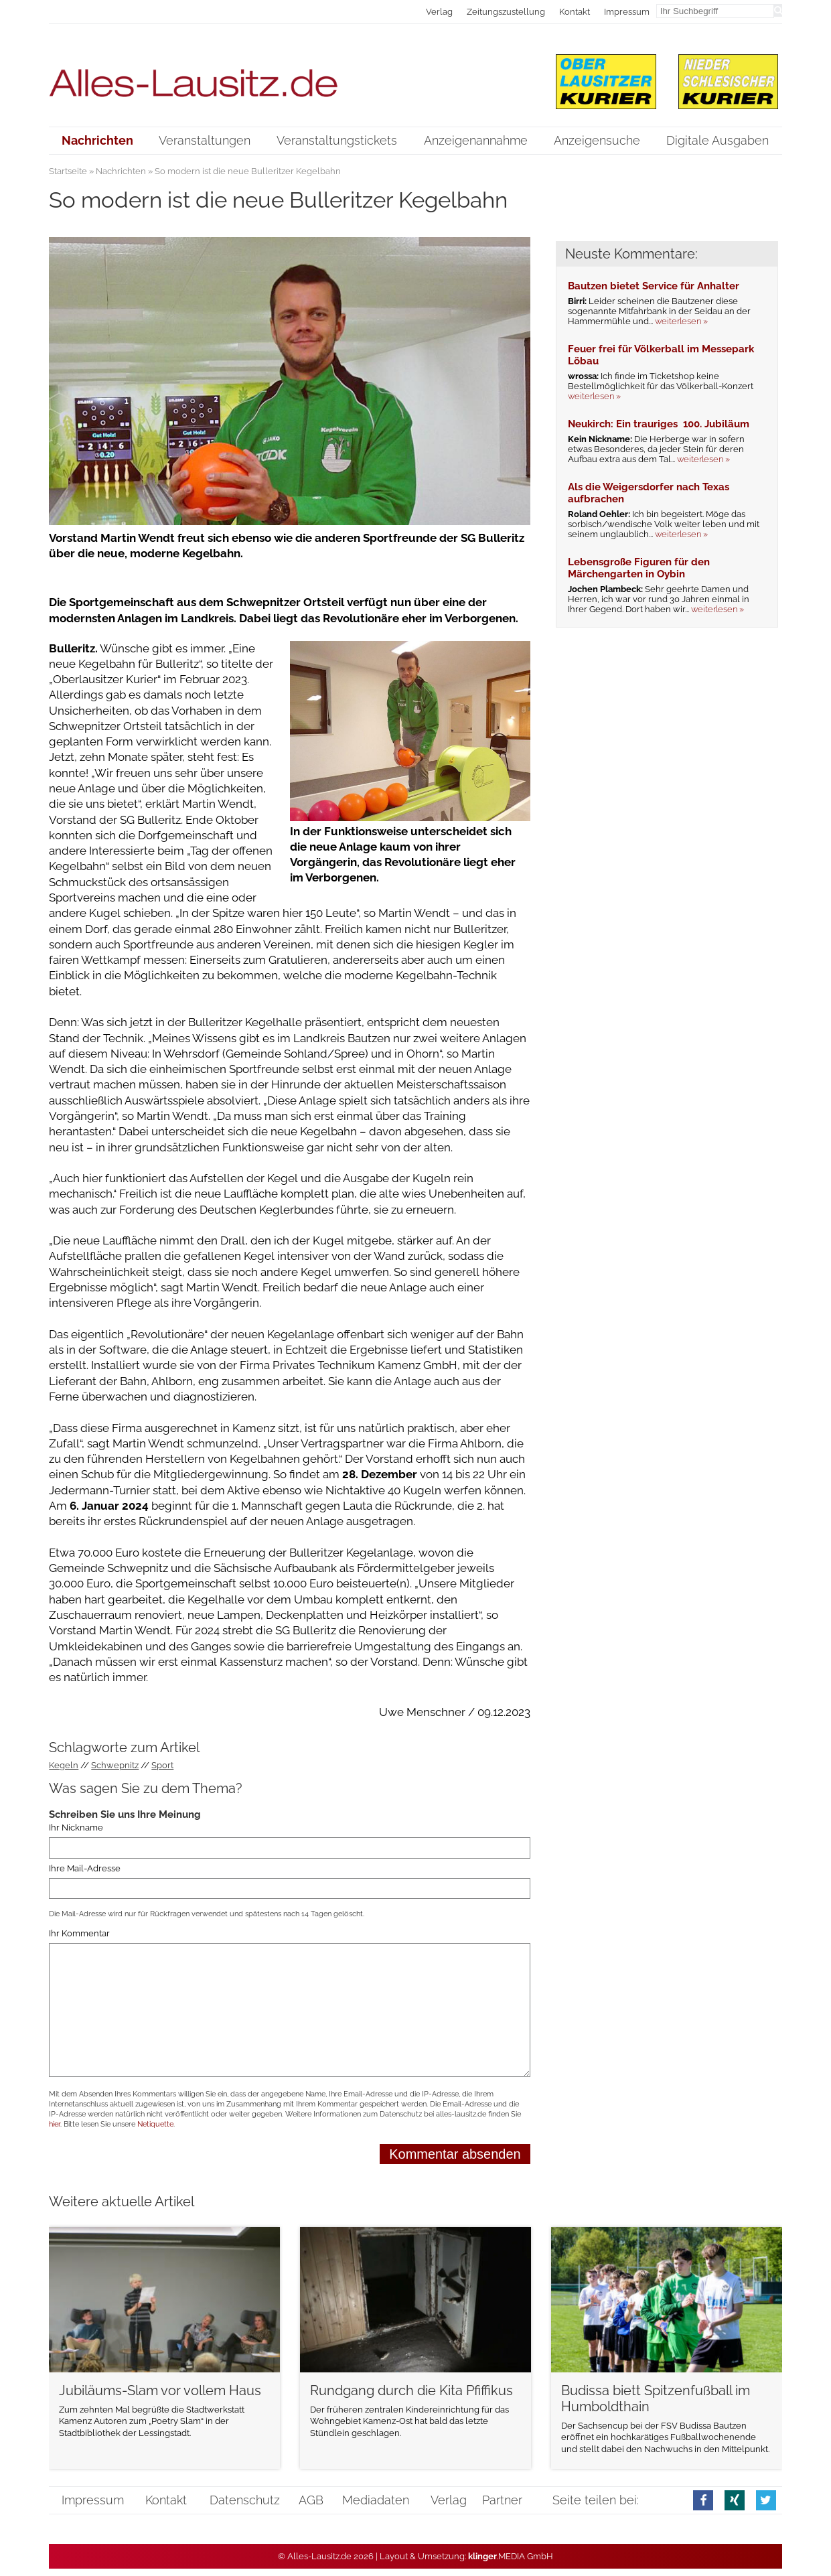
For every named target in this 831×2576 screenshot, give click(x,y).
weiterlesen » (681, 321)
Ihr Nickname (76, 1827)
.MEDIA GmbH (510, 2556)
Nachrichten (121, 171)
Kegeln (63, 1765)
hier (54, 2124)
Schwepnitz (115, 1765)
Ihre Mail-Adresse (85, 1868)
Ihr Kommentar (79, 1933)
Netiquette (155, 2124)
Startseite (68, 171)
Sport (162, 1765)
